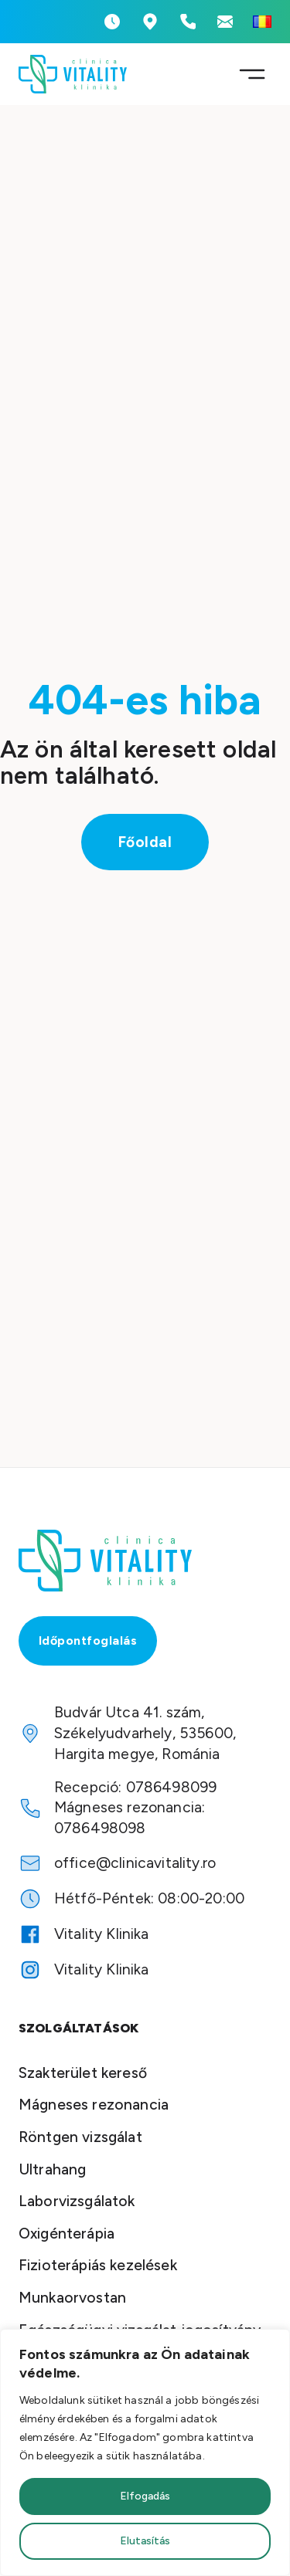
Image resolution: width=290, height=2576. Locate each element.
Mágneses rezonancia (94, 2104)
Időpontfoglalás (88, 1640)
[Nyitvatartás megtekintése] (112, 21)
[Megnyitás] (252, 74)
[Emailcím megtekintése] (225, 21)
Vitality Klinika (101, 1934)
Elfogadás (145, 2496)
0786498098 (100, 1828)
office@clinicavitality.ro (135, 1863)
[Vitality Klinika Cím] (150, 22)
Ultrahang (52, 2169)
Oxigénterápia (66, 2233)
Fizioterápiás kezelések (98, 2265)
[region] (145, 2452)
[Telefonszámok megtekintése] (188, 21)
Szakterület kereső (83, 2073)
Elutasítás (145, 2540)
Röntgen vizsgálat (80, 2137)
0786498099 (171, 1787)
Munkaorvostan (72, 2298)
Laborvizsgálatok (77, 2201)
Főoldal (145, 842)
